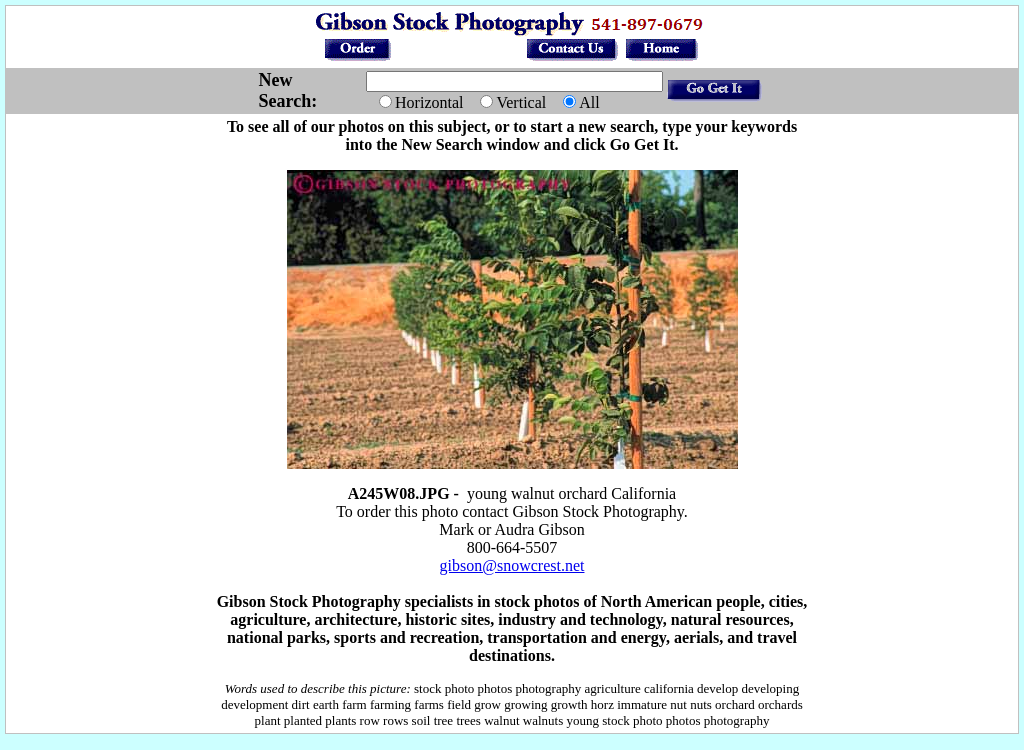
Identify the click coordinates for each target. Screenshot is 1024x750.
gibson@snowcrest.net (512, 565)
